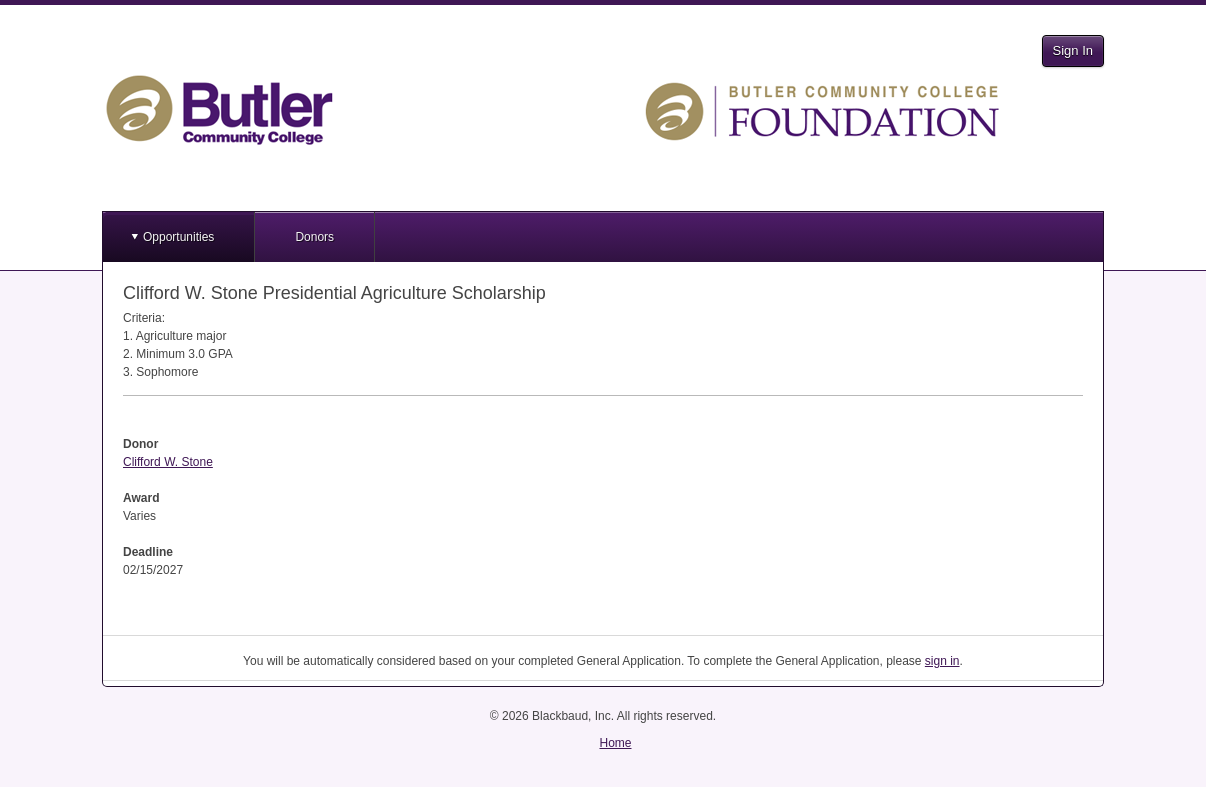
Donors (314, 237)
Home (615, 743)
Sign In (1073, 50)
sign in (942, 661)
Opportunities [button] (178, 237)
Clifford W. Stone (168, 462)
